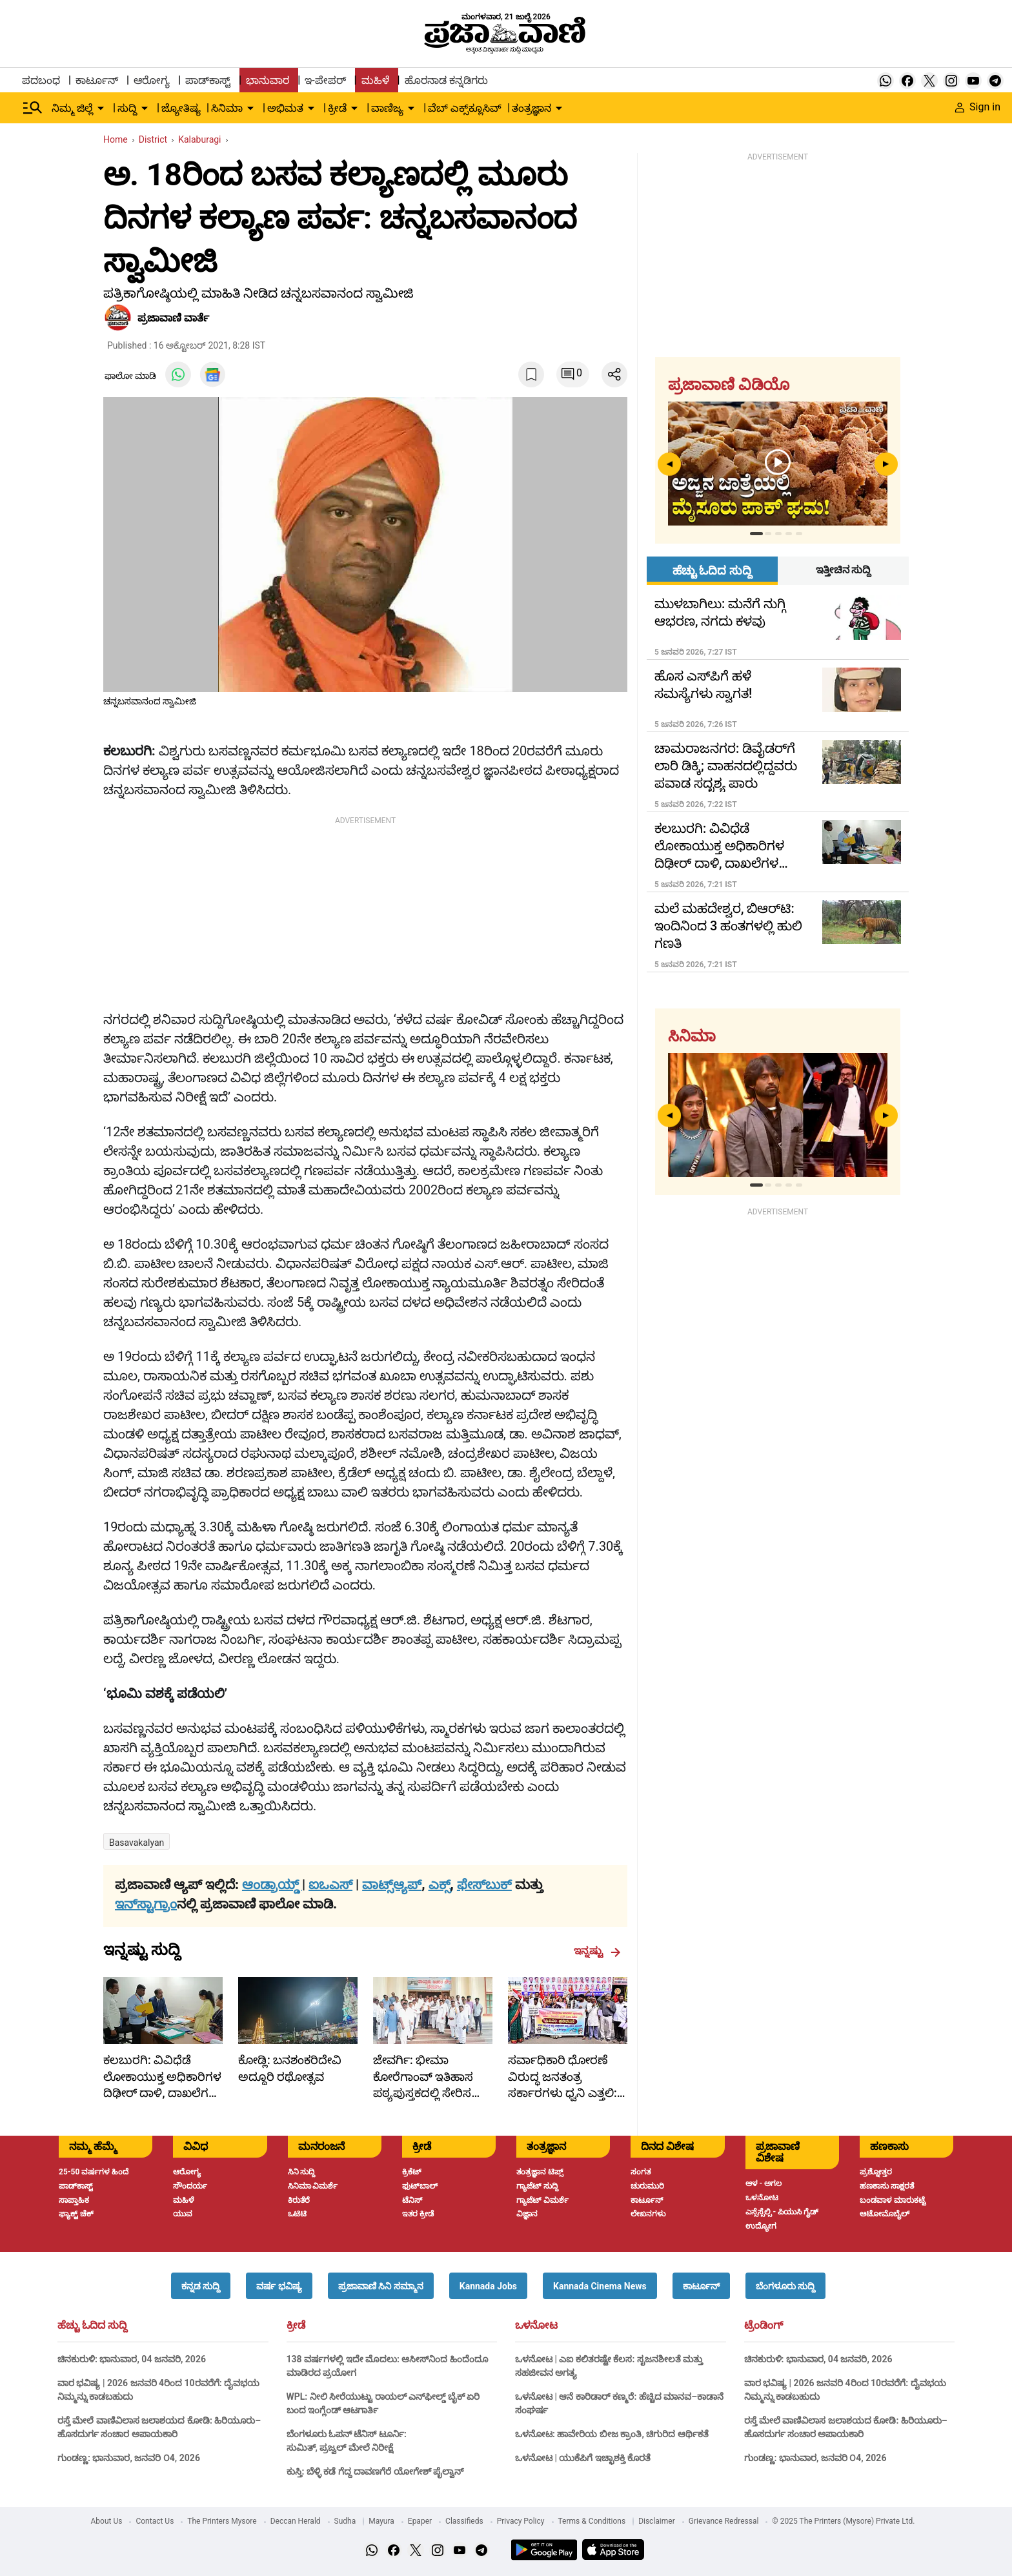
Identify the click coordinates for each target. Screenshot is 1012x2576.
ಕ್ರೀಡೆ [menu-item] (337, 108)
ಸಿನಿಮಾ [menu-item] (227, 108)
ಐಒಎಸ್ (330, 1884)
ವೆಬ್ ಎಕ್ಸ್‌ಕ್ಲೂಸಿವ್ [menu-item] (464, 108)
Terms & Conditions (592, 2521)
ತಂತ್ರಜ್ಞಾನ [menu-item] (531, 108)
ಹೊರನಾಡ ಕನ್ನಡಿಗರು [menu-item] (446, 80)
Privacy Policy (521, 2521)
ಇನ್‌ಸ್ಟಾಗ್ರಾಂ (146, 1904)
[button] (200, 2286)
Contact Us (155, 2521)
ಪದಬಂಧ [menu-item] (41, 80)
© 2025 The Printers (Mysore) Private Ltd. (843, 2521)
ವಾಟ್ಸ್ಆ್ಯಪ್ (391, 1884)
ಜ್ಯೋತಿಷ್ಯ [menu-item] (181, 108)
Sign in (977, 107)
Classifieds (464, 2521)
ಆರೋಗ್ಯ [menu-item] (152, 80)
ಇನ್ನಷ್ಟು (597, 1951)
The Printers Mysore (221, 2521)
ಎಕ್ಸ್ (439, 1884)
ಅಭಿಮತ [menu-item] (285, 108)
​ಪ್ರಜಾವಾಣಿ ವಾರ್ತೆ (173, 318)
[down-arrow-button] (101, 108)
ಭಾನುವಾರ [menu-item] (267, 80)
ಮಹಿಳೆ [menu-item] (375, 80)
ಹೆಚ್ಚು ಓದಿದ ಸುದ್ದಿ (92, 2325)
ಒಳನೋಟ (536, 2325)
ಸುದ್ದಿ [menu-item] (127, 108)
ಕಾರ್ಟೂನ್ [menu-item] (97, 80)
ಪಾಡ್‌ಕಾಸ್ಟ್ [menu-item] (207, 80)
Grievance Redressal (724, 2521)
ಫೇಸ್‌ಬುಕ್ (484, 1884)
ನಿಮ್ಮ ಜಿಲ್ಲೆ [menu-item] (72, 108)
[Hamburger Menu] (33, 108)
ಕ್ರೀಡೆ (296, 2325)
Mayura (381, 2521)
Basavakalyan (136, 1842)
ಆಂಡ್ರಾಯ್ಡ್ (272, 1884)
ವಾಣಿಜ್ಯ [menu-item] (387, 108)
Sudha (345, 2521)
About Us (107, 2521)
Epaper (420, 2521)
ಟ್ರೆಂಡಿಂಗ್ (763, 2325)
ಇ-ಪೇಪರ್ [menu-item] (325, 80)
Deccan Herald (295, 2521)
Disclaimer (656, 2521)
